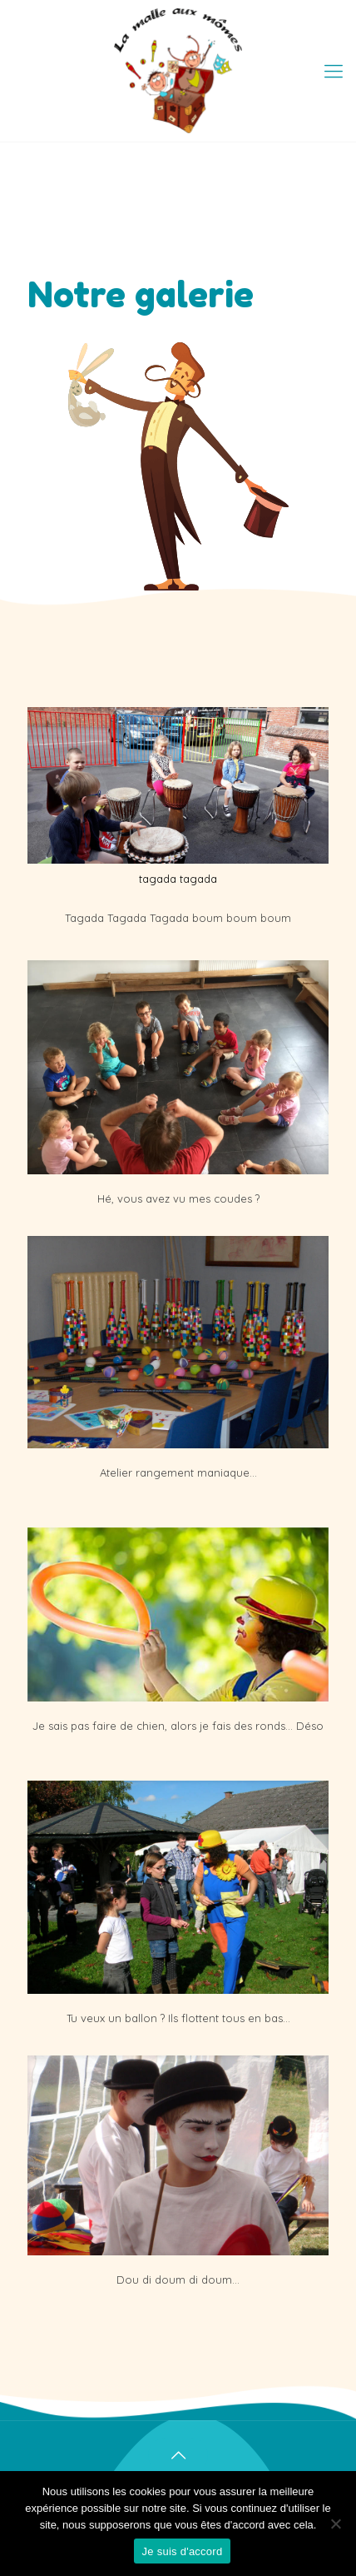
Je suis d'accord (182, 2551)
